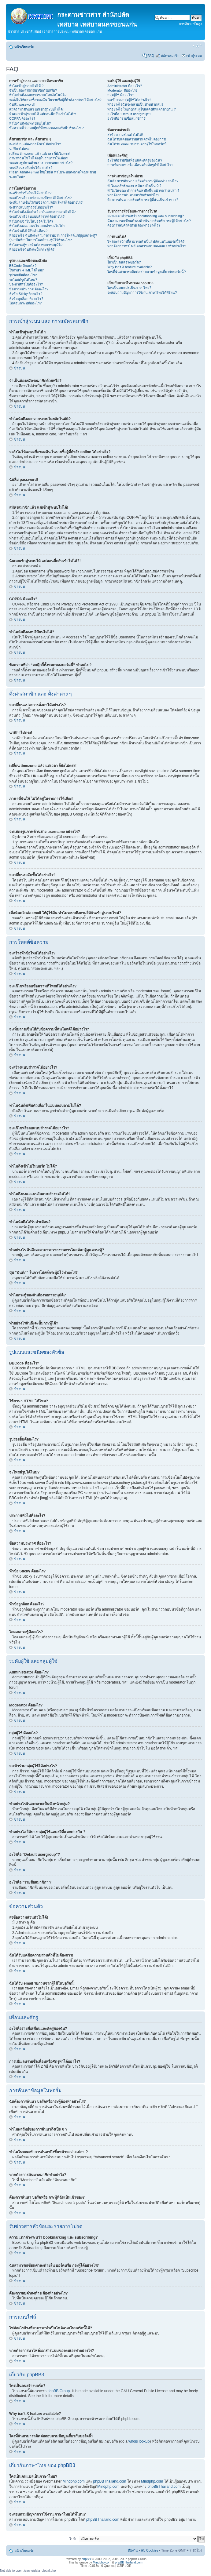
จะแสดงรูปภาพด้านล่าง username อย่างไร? (40, 163)
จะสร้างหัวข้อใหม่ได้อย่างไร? (30, 193)
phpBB (86, 2559)
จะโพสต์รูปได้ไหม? (23, 280)
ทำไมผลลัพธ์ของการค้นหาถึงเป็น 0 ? (134, 185)
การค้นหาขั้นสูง (190, 24)
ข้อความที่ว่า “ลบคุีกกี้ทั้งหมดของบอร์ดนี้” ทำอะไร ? (46, 128)
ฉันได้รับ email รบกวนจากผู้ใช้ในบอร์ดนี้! (137, 144)
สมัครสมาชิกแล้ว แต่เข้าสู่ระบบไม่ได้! (36, 109)
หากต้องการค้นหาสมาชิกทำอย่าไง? (133, 195)
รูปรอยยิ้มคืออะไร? (23, 275)
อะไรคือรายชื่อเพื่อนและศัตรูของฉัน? (134, 160)
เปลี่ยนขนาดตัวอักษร (197, 46)
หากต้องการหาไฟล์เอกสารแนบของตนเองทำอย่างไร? (146, 246)
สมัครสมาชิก (170, 55)
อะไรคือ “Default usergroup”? (129, 114)
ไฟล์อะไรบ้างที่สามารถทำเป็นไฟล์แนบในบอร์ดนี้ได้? (145, 241)
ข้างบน (19, 368)
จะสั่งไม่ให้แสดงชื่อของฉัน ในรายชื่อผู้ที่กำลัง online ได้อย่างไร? (55, 100)
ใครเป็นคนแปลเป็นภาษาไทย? (129, 287)
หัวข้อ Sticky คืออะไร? (26, 294)
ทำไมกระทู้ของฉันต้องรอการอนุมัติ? (35, 245)
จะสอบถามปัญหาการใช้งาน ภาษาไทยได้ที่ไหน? (142, 292)
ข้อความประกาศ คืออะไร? (28, 289)
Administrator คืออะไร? (124, 86)
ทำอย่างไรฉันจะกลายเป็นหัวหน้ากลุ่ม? (135, 104)
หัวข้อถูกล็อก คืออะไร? (26, 298)
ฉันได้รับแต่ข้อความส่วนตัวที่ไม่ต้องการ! (136, 139)
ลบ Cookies (149, 2550)
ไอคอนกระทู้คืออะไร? (25, 303)
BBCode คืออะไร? (22, 265)
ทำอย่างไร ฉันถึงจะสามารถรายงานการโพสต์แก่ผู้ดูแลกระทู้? (53, 235)
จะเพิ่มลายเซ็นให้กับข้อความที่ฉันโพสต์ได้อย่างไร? (46, 202)
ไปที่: (72, 2539)
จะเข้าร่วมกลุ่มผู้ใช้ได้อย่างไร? (129, 100)
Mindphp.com (74, 2481)
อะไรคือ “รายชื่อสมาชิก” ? (126, 118)
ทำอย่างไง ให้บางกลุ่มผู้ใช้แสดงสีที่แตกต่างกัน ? (141, 109)
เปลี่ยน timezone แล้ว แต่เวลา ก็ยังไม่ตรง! (39, 153)
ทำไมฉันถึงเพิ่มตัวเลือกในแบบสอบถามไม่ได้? (42, 212)
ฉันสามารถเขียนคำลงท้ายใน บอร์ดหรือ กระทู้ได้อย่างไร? (149, 221)
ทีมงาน (133, 2550)
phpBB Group (58, 2391)
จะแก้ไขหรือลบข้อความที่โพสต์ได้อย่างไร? (40, 198)
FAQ (150, 55)
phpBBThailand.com (110, 2481)
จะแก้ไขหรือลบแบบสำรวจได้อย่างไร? (37, 216)
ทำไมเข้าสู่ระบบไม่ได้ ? (26, 86)
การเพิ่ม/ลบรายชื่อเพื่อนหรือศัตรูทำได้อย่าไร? (140, 165)
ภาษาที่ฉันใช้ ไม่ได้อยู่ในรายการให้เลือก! (38, 158)
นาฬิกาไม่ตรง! (19, 149)
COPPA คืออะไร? (22, 118)
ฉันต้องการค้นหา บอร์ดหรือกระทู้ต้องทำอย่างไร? (142, 181)
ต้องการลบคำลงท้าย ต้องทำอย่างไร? (133, 225)
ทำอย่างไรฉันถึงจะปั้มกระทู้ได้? (31, 249)
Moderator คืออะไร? (122, 90)
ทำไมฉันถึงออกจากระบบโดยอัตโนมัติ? (37, 95)
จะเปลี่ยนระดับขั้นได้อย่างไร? (30, 167)
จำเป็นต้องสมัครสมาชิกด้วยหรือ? (33, 90)
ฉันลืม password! (22, 104)
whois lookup (139, 2441)
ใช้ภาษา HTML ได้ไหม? (26, 270)
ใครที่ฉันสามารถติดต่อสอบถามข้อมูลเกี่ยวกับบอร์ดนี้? (146, 272)
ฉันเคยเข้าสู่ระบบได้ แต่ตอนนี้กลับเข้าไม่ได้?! (42, 114)
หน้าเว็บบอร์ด (24, 47)
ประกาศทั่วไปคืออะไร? (26, 284)
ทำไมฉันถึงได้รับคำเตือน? (28, 231)
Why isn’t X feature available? (129, 267)
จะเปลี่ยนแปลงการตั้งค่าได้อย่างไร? (35, 144)
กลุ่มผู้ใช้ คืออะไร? (120, 95)
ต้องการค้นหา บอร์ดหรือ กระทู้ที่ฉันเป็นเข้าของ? (142, 200)
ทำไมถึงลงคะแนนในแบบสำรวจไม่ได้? (37, 226)
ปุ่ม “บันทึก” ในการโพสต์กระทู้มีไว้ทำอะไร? (40, 240)
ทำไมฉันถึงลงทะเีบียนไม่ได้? (30, 123)
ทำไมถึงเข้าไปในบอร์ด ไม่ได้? (31, 221)
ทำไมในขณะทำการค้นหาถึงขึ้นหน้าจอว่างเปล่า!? (143, 190)
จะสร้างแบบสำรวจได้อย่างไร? (31, 207)
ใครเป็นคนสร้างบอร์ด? (124, 262)
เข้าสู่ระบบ (194, 55)
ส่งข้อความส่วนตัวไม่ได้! (125, 134)
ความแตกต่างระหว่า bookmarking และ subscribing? (145, 216)
